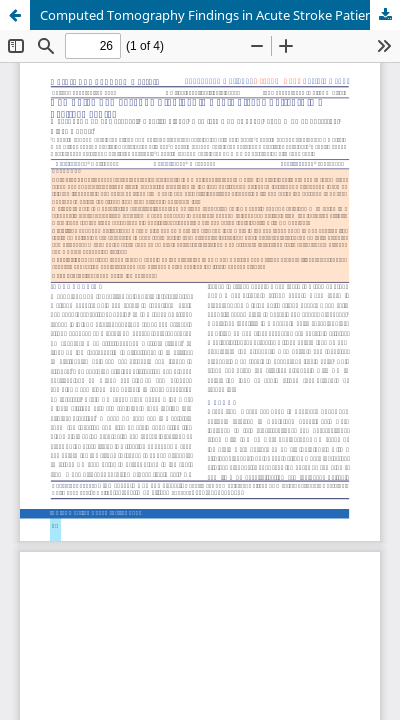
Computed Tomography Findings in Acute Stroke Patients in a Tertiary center (220, 15)
